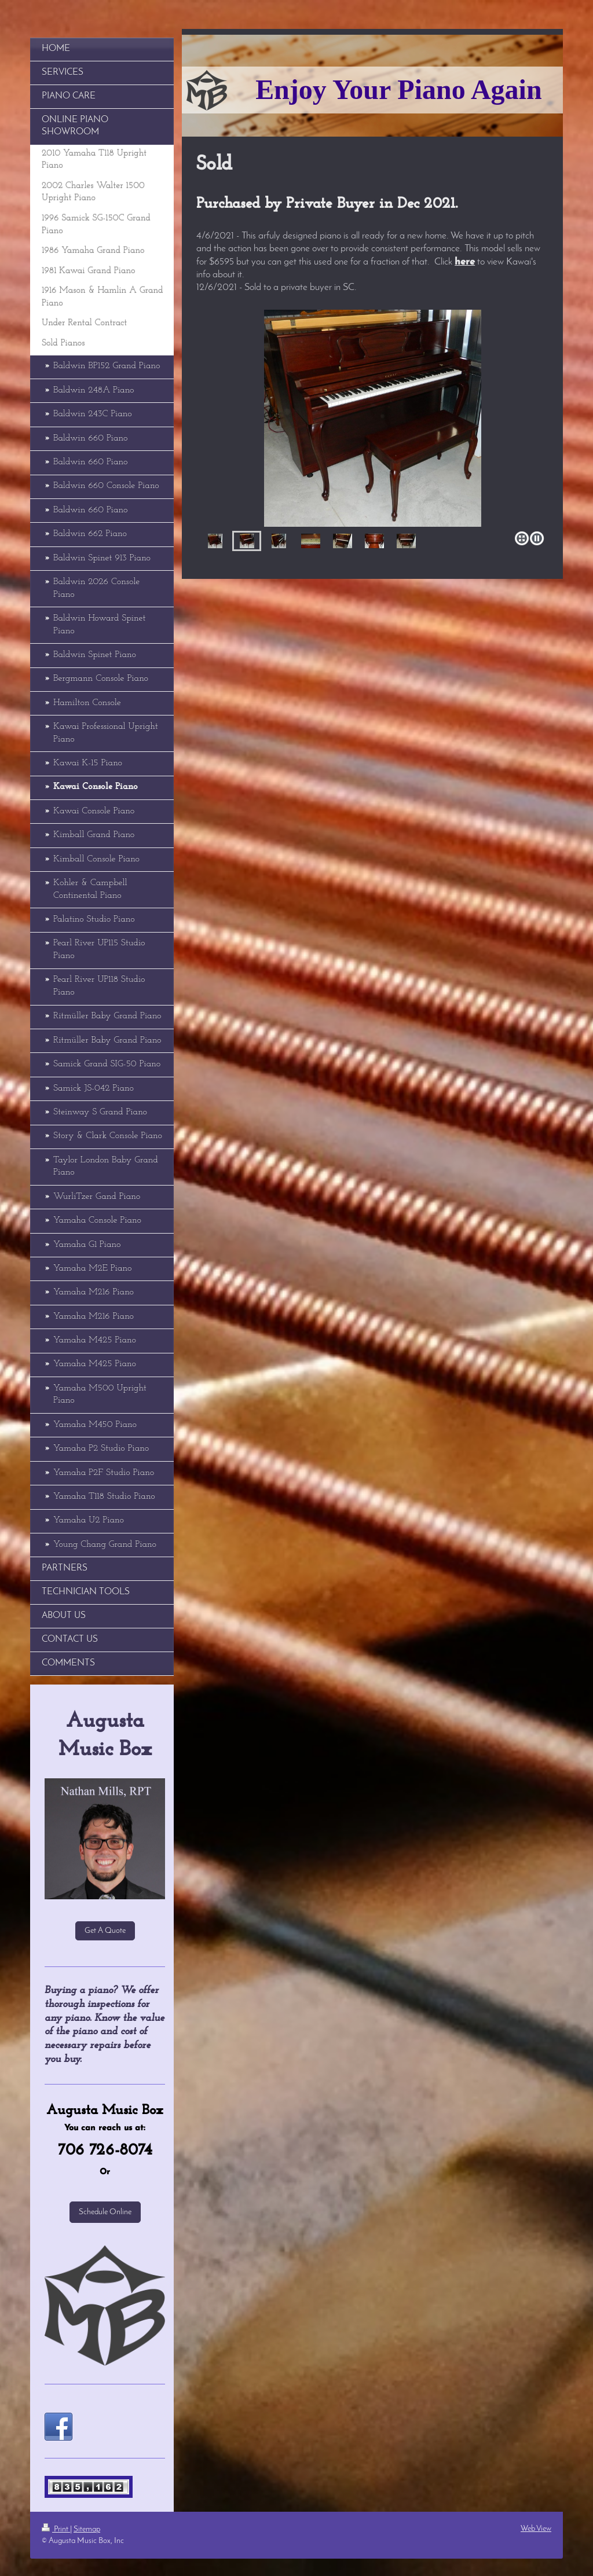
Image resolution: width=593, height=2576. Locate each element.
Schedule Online (105, 2212)
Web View (536, 2528)
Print (56, 2529)
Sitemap (87, 2529)
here (465, 262)
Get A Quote (105, 1931)
